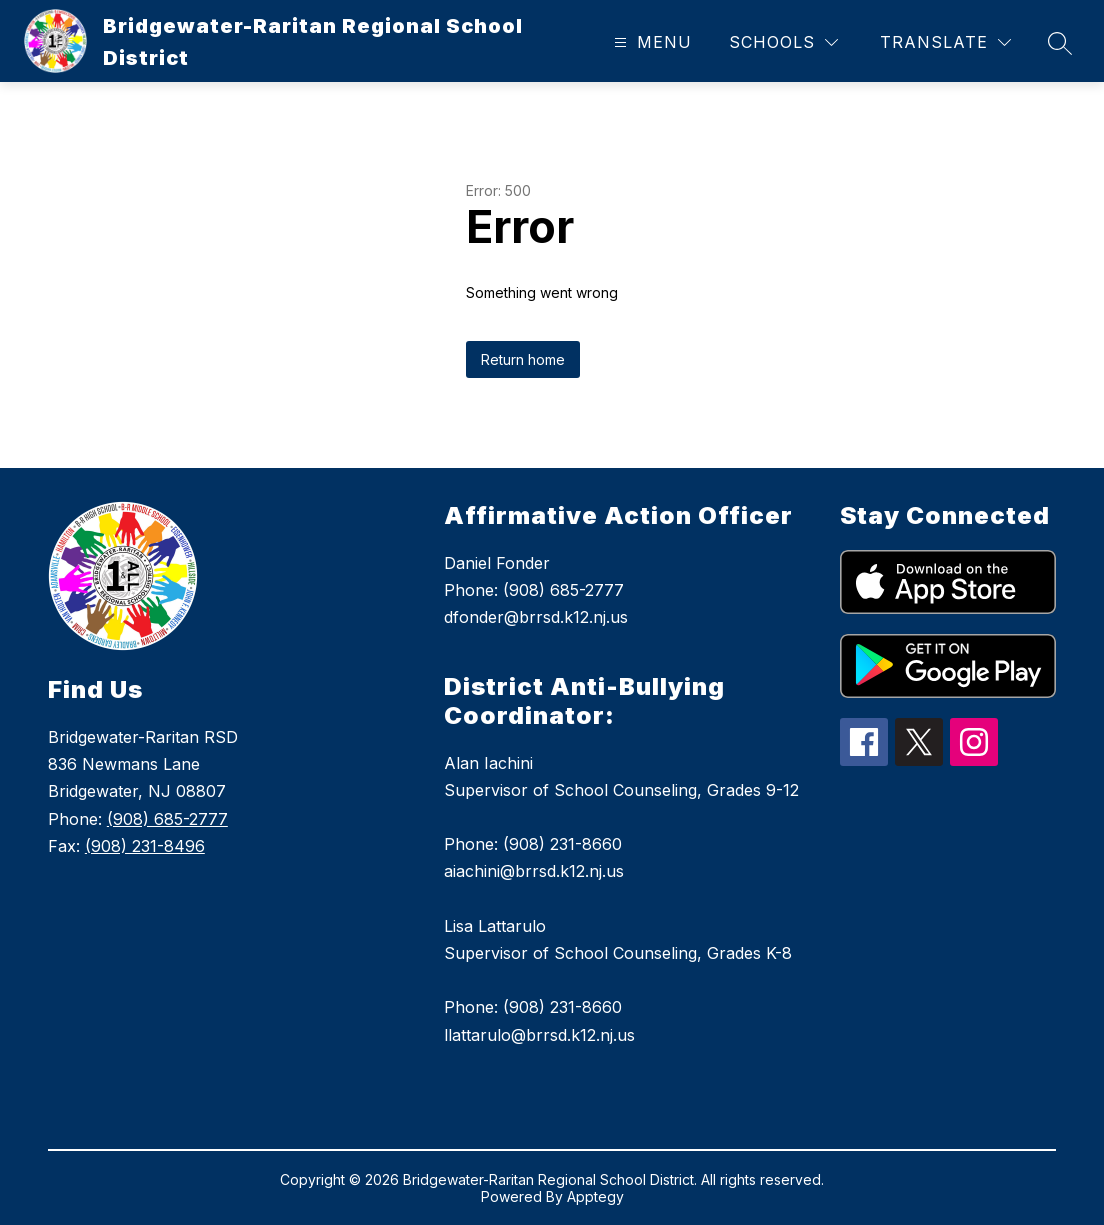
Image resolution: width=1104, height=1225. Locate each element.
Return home (523, 359)
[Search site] (1060, 43)
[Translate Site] (945, 42)
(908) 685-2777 (167, 819)
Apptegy (595, 1196)
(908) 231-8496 (145, 846)
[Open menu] (650, 42)
